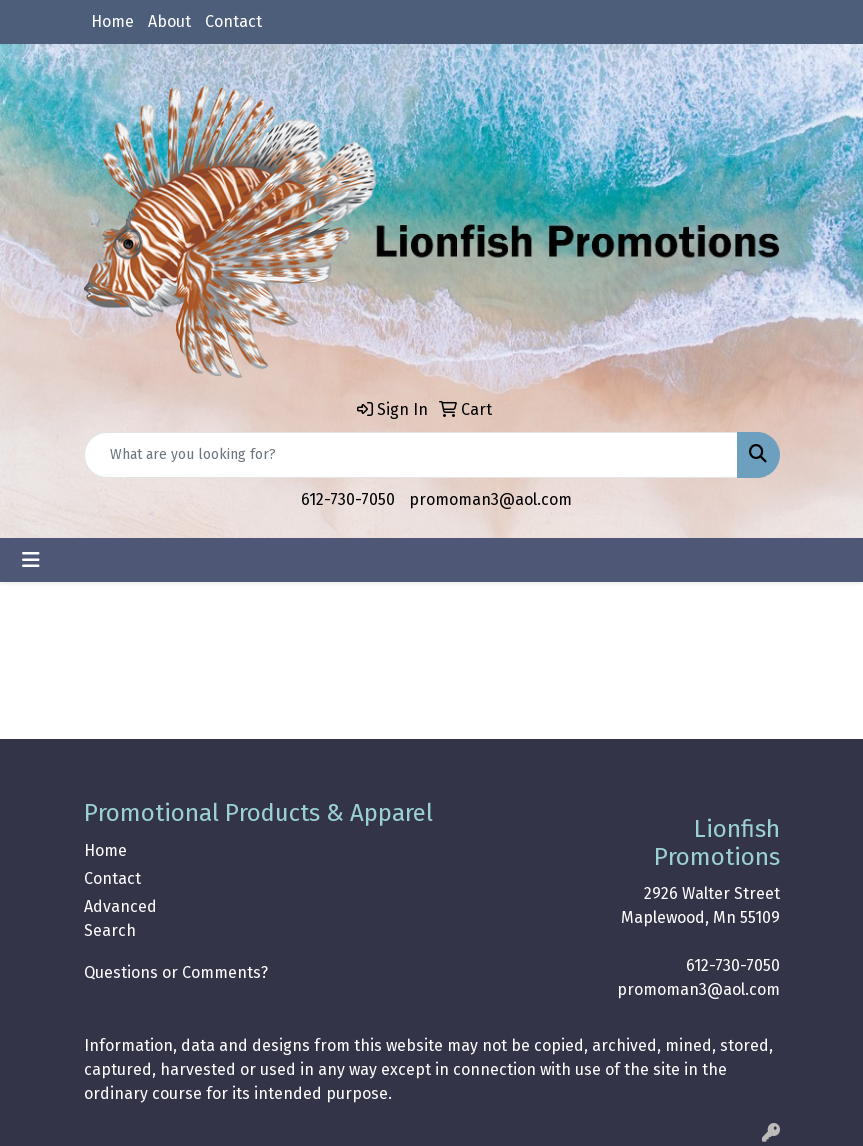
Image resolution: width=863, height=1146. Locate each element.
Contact (233, 21)
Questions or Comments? (176, 972)
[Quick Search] (411, 455)
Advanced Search (120, 918)
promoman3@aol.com (490, 499)
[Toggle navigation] (31, 560)
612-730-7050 (348, 499)
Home (112, 21)
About (169, 21)
